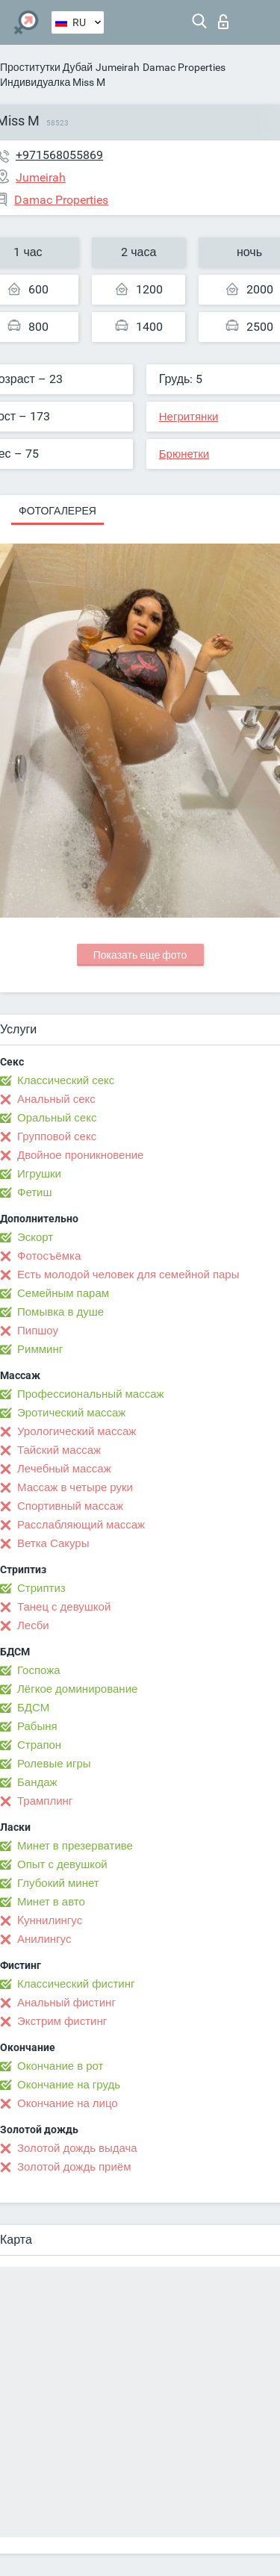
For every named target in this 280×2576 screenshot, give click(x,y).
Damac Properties (184, 67)
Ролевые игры (54, 1763)
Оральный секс (56, 1117)
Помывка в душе (60, 1312)
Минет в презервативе (75, 1845)
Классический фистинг (75, 1984)
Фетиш (34, 1192)
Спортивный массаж (70, 1506)
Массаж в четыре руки (75, 1487)
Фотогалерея (57, 511)
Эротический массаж (71, 1412)
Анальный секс (56, 1099)
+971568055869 (59, 155)
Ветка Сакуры (53, 1543)
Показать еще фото (140, 955)
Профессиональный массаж (90, 1394)
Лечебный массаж (64, 1468)
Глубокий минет (58, 1883)
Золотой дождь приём (74, 2167)
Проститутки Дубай (46, 67)
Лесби (33, 1625)
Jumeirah (118, 67)
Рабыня (37, 1726)
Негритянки (189, 416)
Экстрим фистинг (62, 2021)
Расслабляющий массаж (81, 1524)
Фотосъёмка (49, 1256)
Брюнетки (184, 454)
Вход (223, 21)
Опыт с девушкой (62, 1864)
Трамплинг (44, 1801)
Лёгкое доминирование (77, 1689)
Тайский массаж (59, 1450)
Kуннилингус (49, 1920)
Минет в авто (51, 1901)
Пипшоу (37, 1330)
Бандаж (37, 1782)
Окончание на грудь (68, 2084)
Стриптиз (41, 1588)
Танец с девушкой (64, 1607)
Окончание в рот (60, 2066)
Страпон (39, 1745)
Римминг (40, 1349)
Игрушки (39, 1173)
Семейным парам (63, 1293)
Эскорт (35, 1237)
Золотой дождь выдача (77, 2148)
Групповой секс (56, 1136)
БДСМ (33, 1707)
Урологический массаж (76, 1431)
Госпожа (38, 1670)
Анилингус (44, 1939)
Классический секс (65, 1080)
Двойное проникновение (80, 1155)
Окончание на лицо (67, 2103)
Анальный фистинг (66, 2002)
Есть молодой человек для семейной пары (128, 1274)
